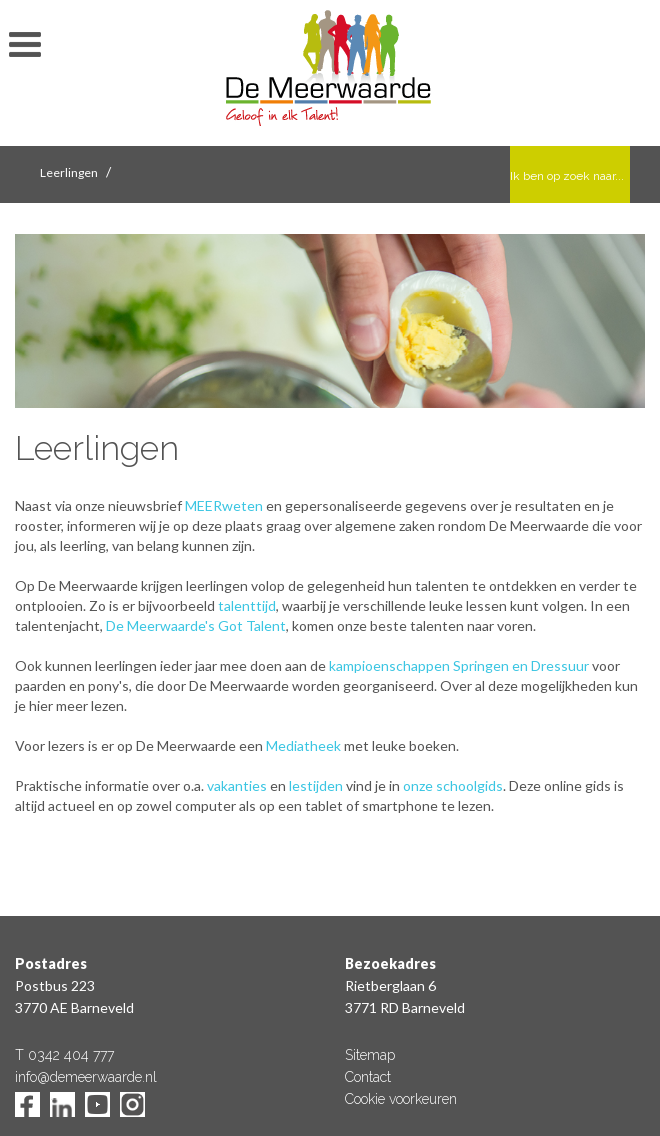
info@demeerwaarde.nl (86, 1077)
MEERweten (224, 505)
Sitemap (370, 1055)
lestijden (316, 785)
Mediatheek (303, 745)
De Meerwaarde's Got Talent (196, 625)
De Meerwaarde (330, 76)
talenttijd (247, 605)
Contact (368, 1077)
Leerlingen (69, 172)
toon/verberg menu (25, 45)
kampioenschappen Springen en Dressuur (459, 665)
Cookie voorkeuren (401, 1099)
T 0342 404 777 (64, 1055)
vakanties (237, 785)
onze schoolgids (453, 785)
